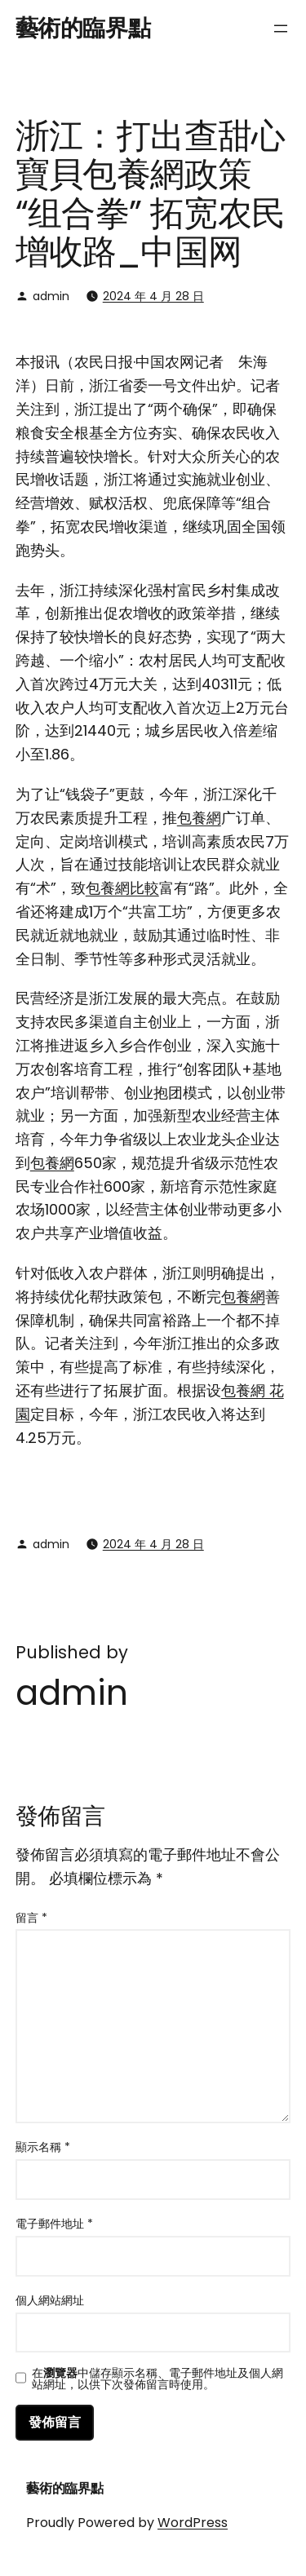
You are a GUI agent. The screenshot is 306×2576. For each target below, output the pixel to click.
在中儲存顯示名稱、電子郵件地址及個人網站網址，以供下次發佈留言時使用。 (157, 2378)
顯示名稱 (43, 2147)
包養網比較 (122, 888)
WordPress (192, 2522)
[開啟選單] (280, 28)
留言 (31, 1918)
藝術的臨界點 (83, 28)
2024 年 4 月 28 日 (153, 296)
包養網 (199, 818)
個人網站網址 (50, 2300)
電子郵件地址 (54, 2223)
